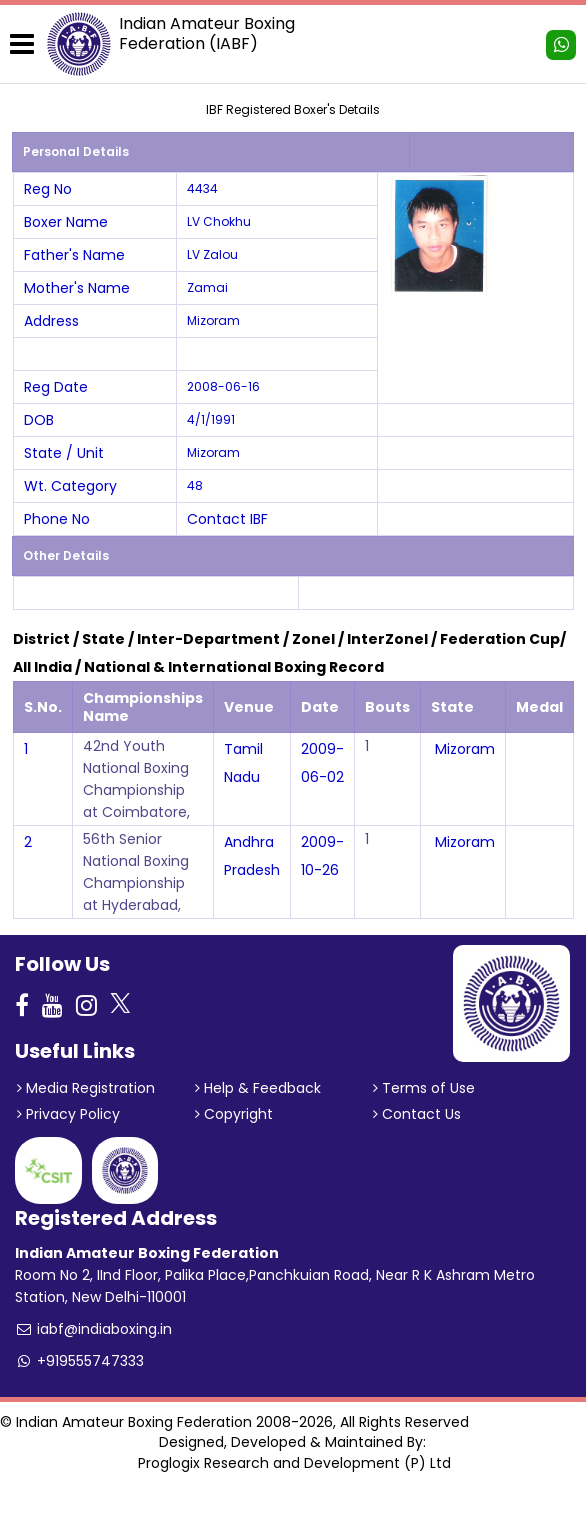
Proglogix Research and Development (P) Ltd (294, 1463)
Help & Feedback (258, 1088)
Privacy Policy (68, 1114)
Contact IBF (227, 519)
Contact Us (417, 1114)
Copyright (234, 1114)
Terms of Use (424, 1088)
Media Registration (86, 1088)
